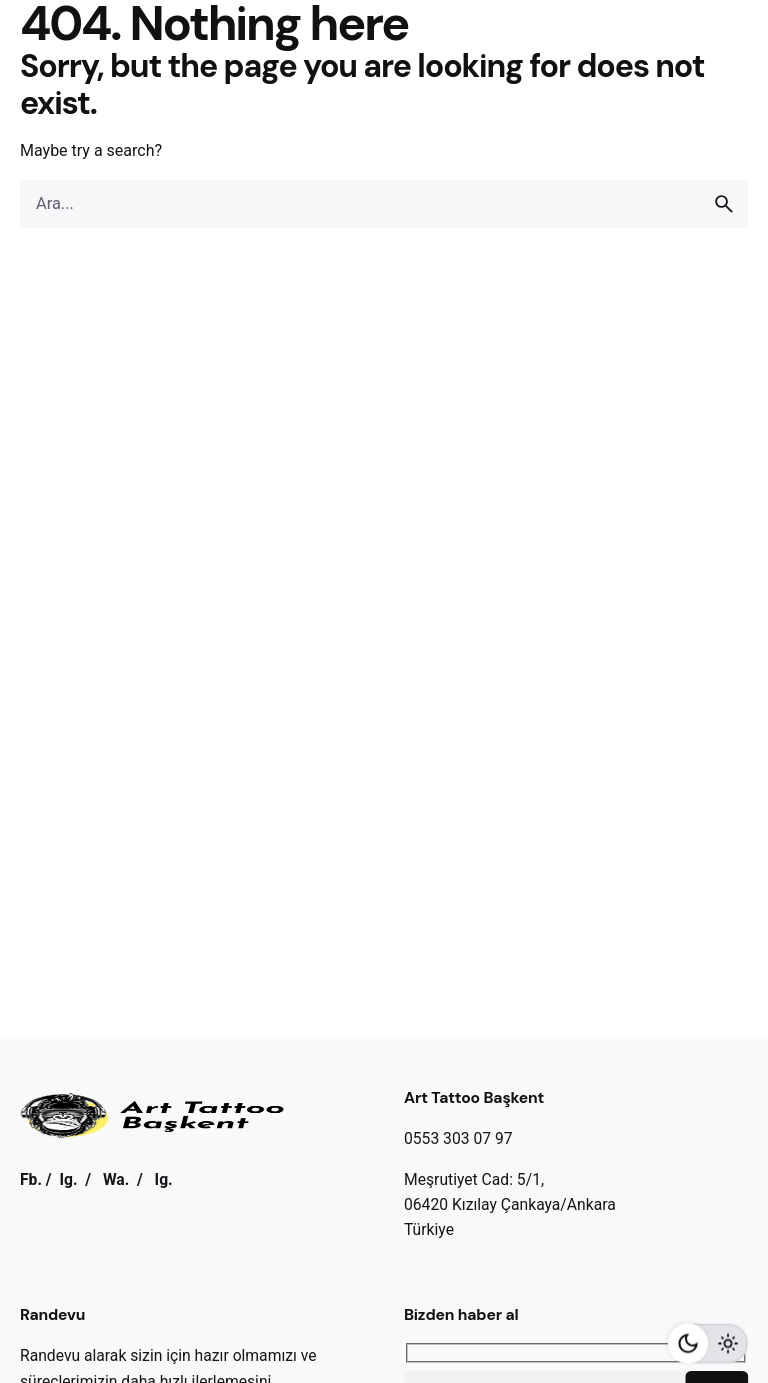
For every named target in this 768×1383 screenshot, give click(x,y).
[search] (724, 204)
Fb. (31, 1179)
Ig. (68, 1179)
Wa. (116, 1179)
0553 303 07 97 (458, 1138)
